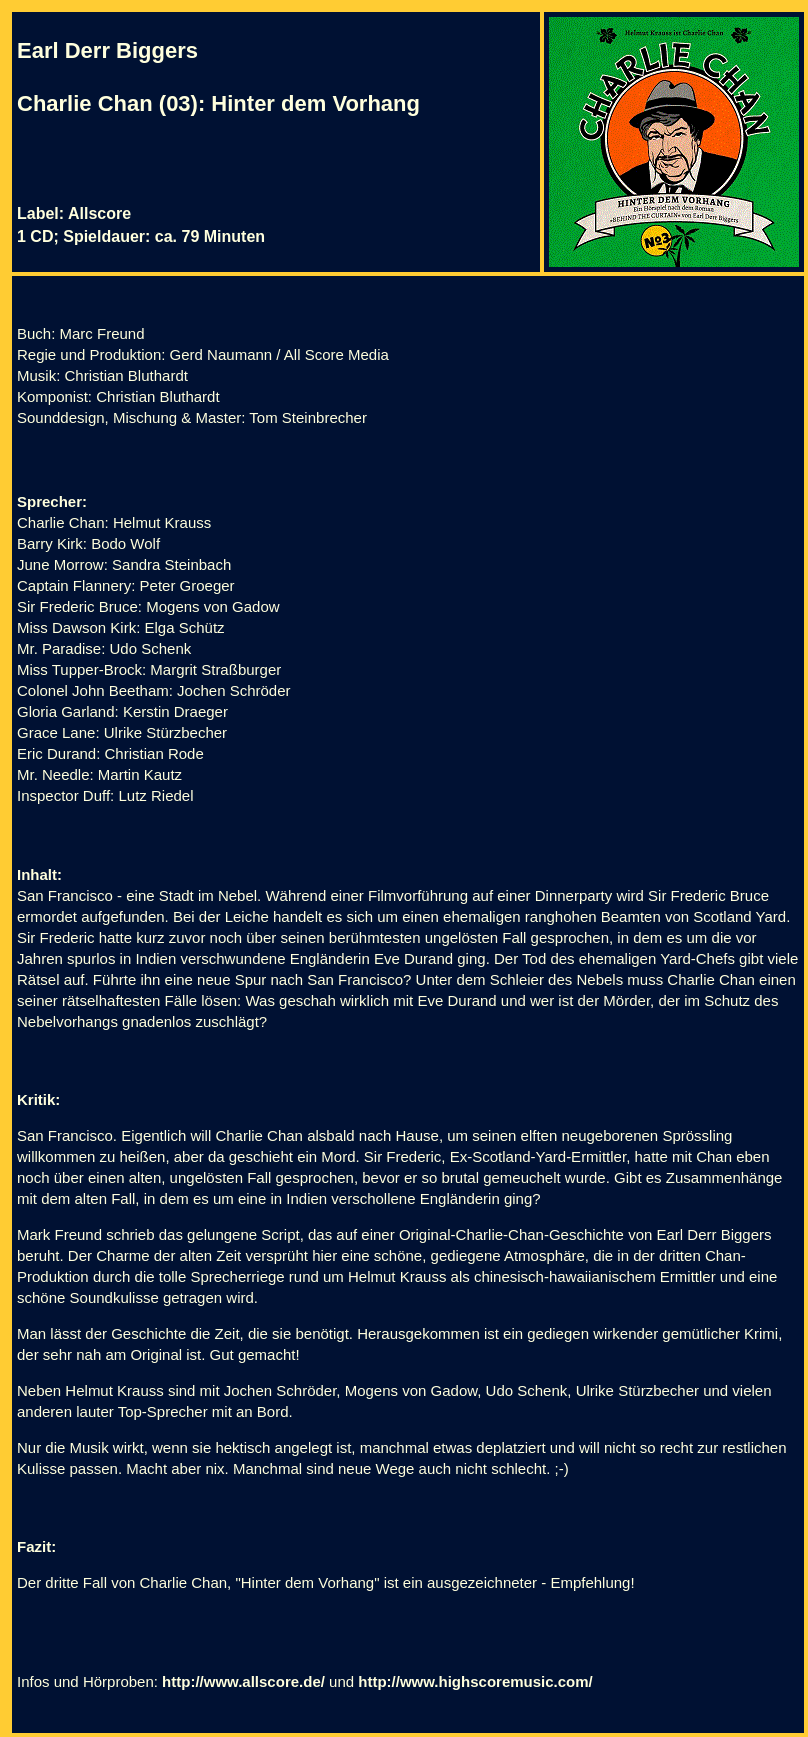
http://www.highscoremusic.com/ (475, 1681)
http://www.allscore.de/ (243, 1681)
